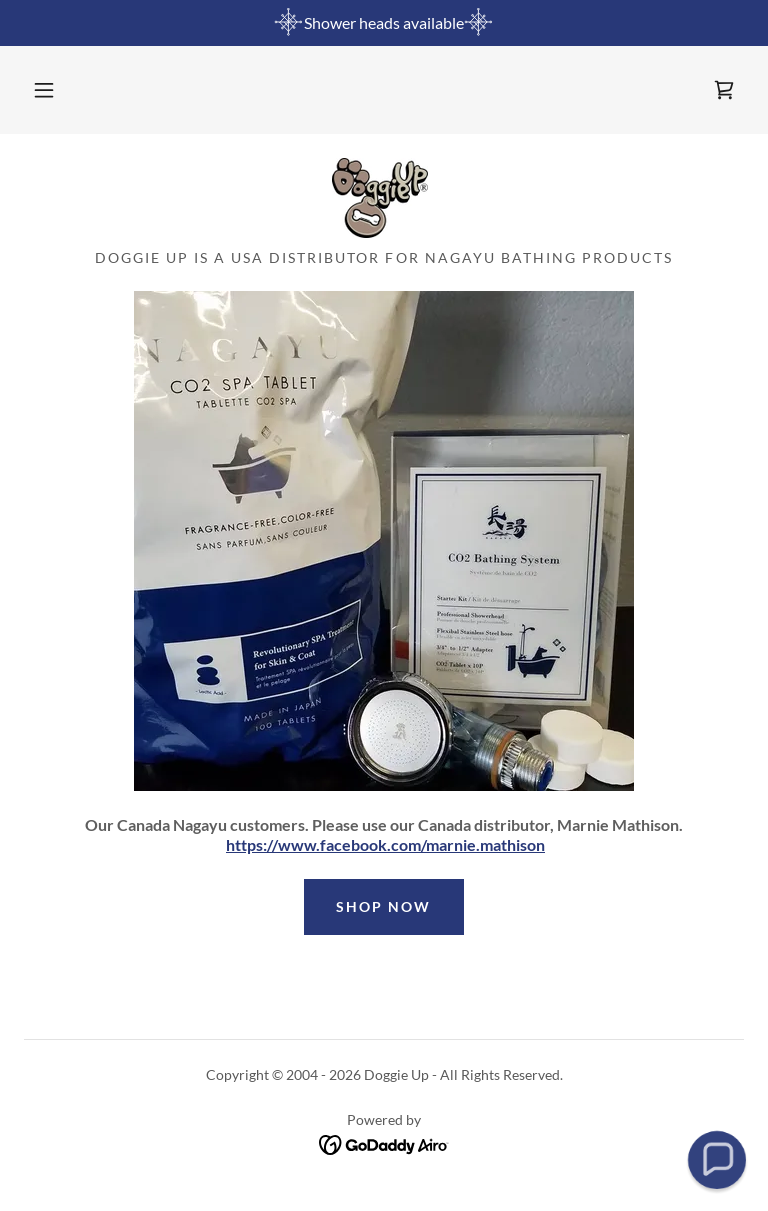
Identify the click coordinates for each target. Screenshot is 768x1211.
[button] (44, 90)
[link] (724, 90)
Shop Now (383, 906)
